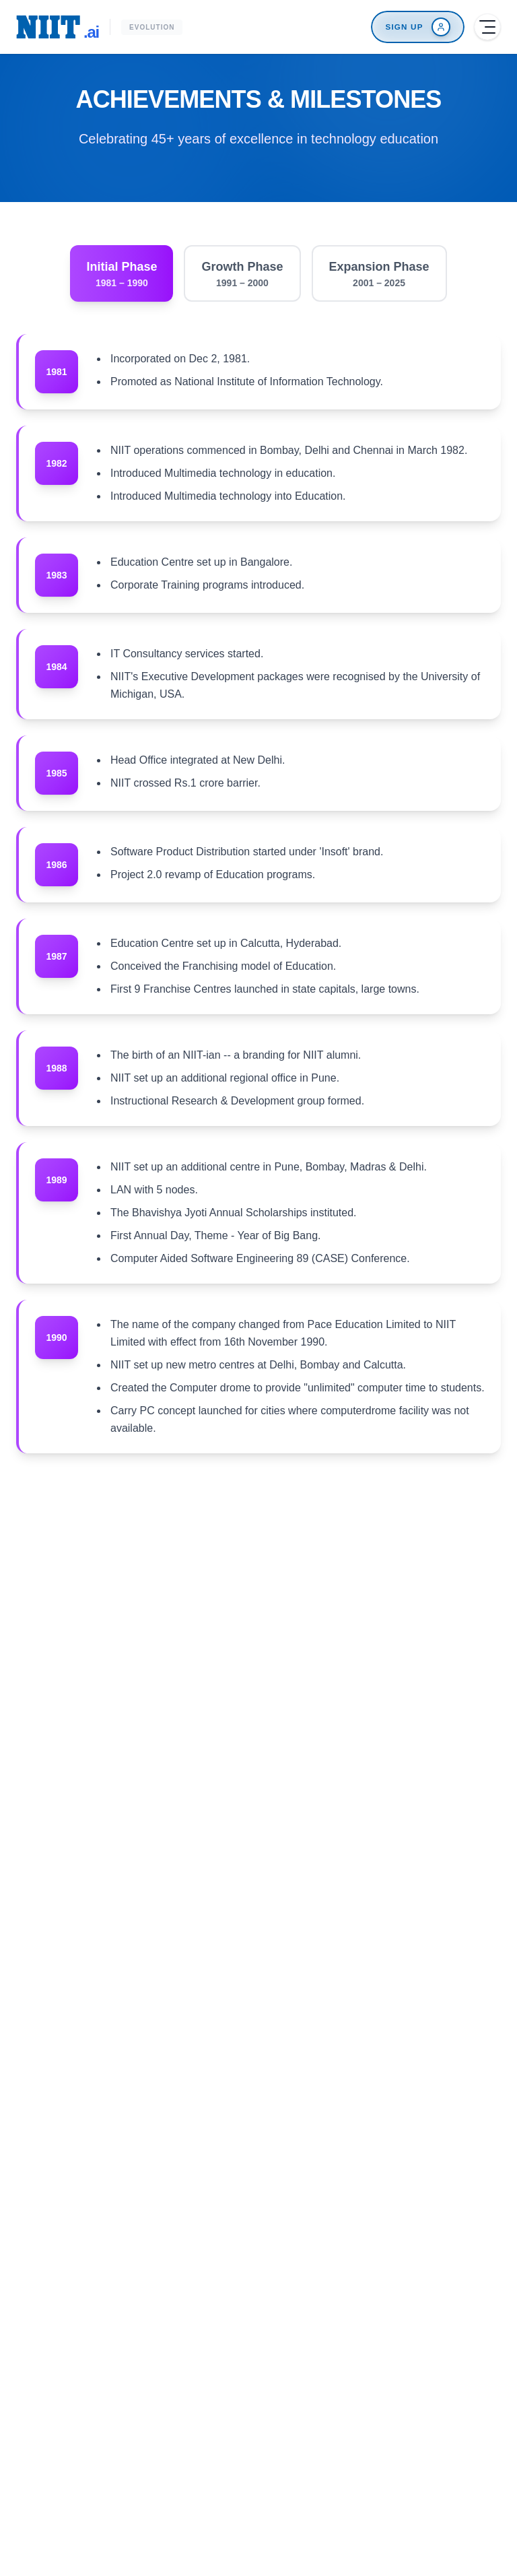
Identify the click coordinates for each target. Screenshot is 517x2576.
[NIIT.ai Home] (57, 27)
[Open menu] (487, 26)
